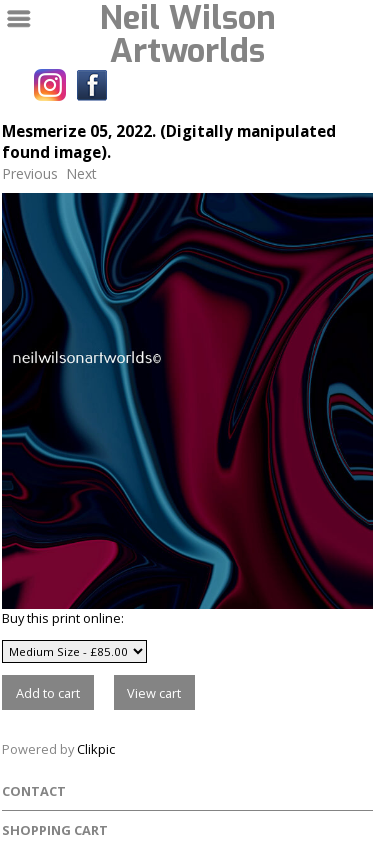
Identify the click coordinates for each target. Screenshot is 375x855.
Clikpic (96, 749)
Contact (34, 791)
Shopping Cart (55, 830)
